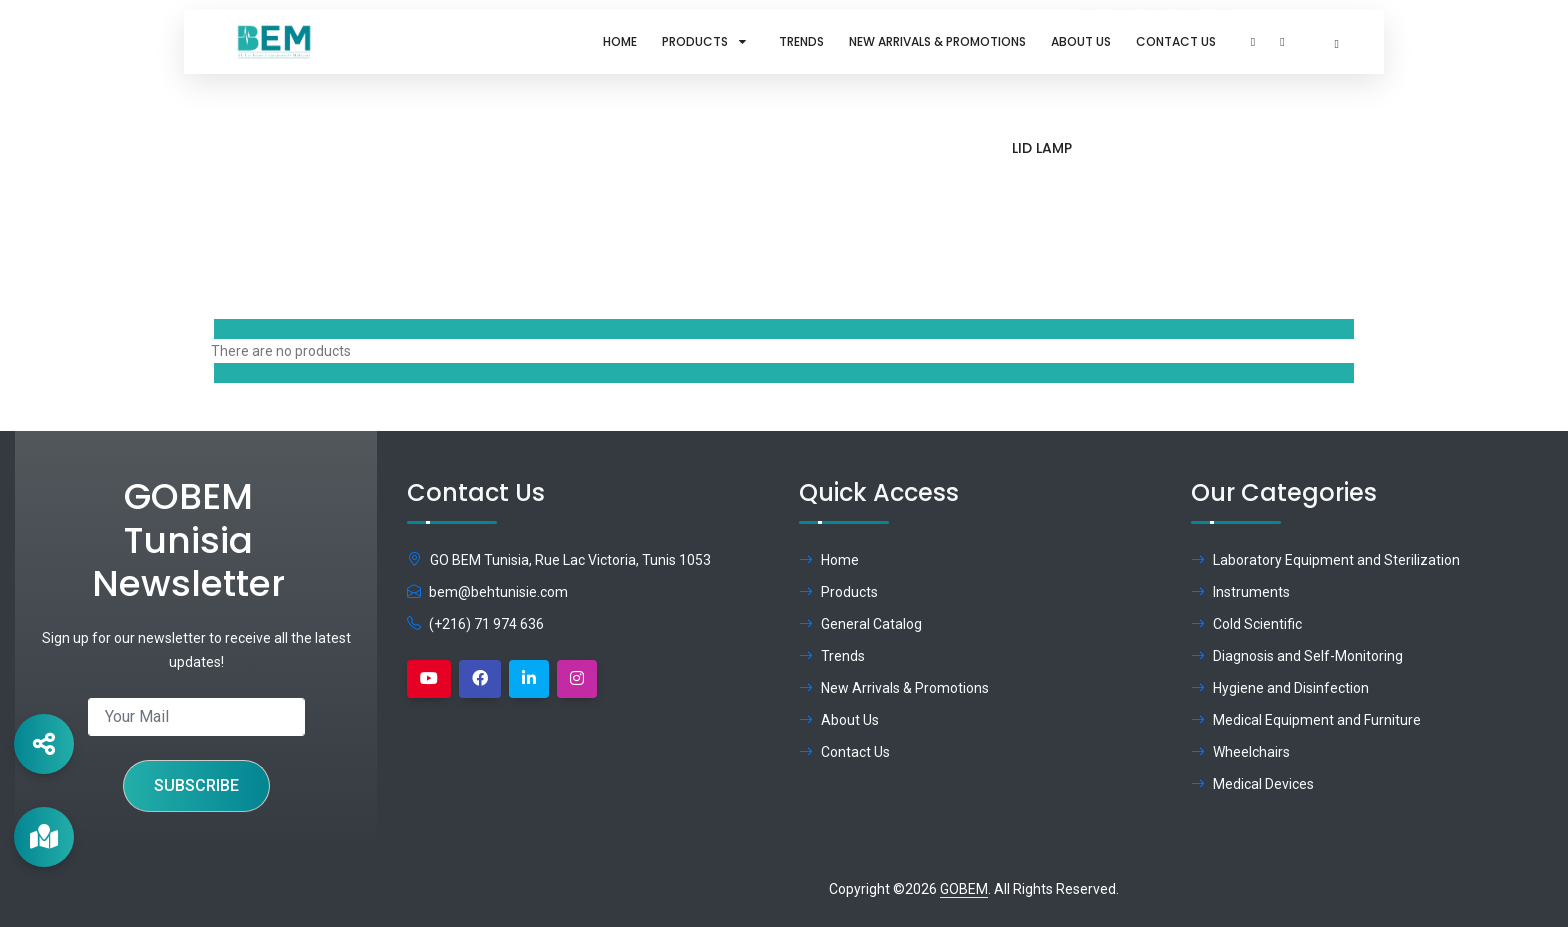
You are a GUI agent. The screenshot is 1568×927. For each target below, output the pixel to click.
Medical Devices (1252, 784)
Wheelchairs (1240, 752)
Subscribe (196, 785)
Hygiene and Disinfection (1280, 688)
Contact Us (1176, 41)
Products (1124, 177)
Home (620, 41)
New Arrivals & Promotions (937, 41)
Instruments (1240, 592)
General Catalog (860, 624)
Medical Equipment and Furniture (1306, 720)
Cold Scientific (1246, 624)
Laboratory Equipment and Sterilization (1325, 560)
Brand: (1232, 177)
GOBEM (964, 889)
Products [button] (708, 41)
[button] (1253, 42)
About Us (1081, 41)
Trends (801, 41)
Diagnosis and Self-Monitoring (1297, 656)
